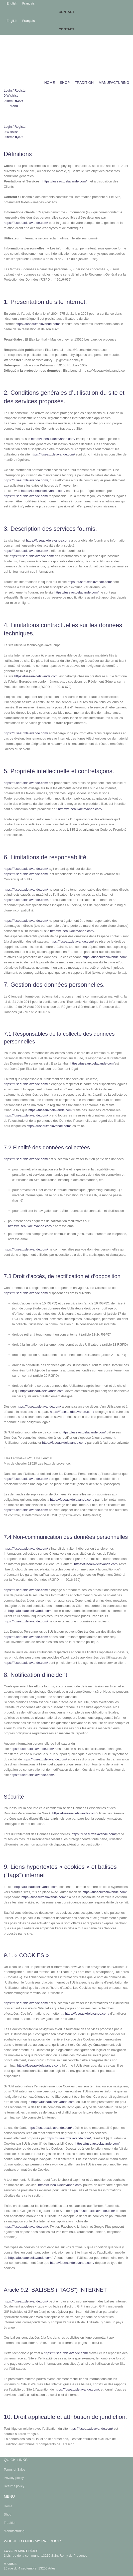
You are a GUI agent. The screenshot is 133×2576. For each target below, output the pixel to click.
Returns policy (14, 2486)
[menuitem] (12, 3)
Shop (7, 2514)
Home (8, 2506)
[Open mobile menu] (11, 106)
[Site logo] (35, 45)
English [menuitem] (12, 3)
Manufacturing (14, 2531)
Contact (66, 12)
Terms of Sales (14, 2469)
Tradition (10, 2523)
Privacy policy (14, 2478)
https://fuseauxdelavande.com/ (65, 181)
